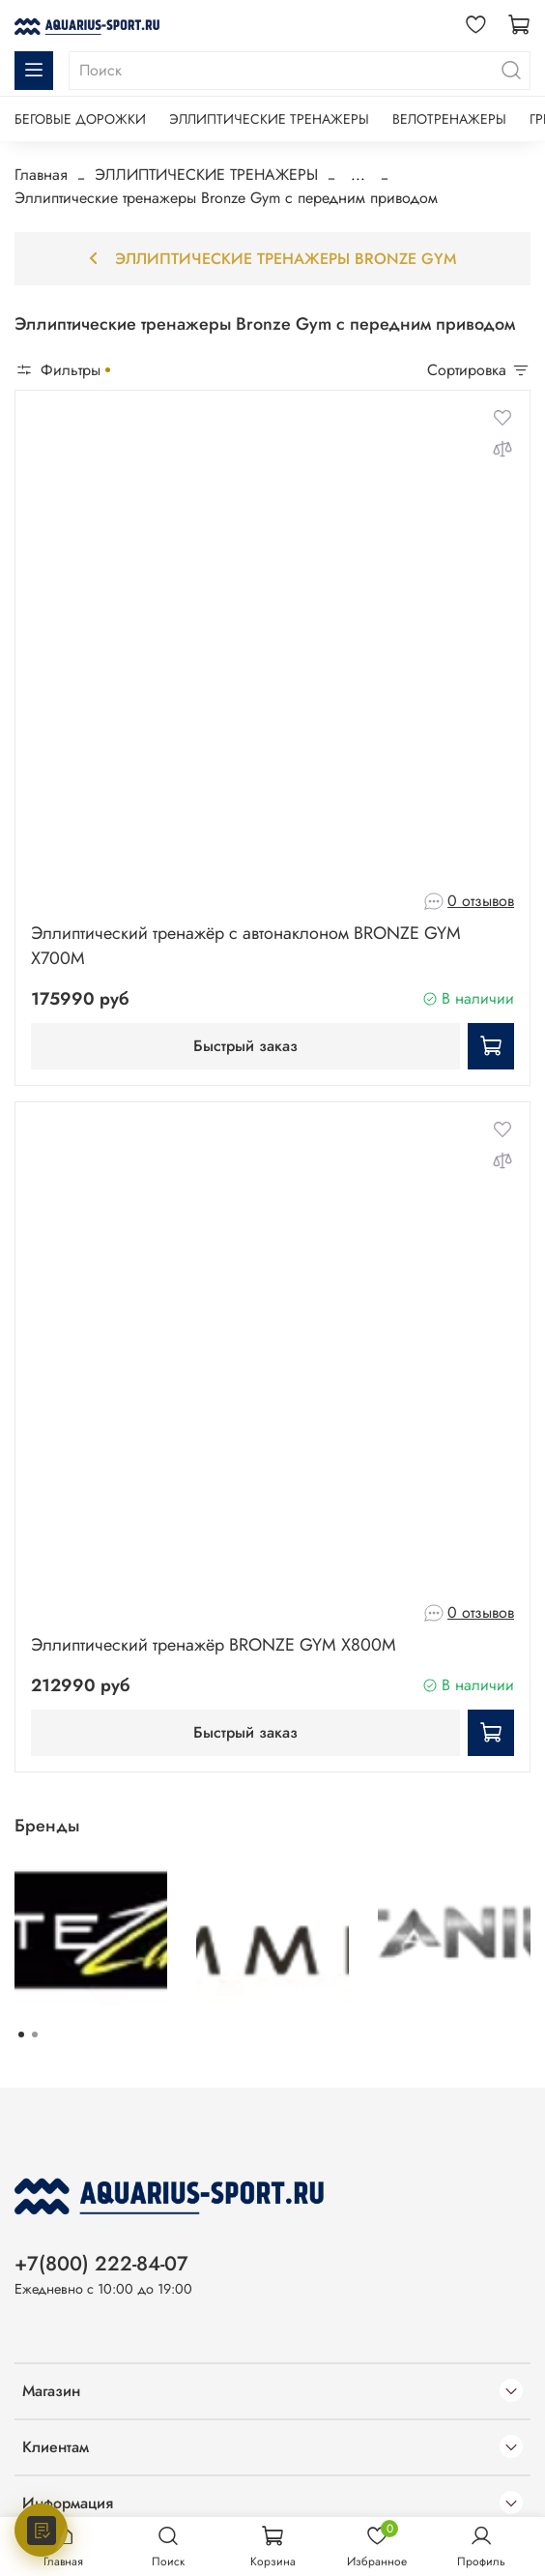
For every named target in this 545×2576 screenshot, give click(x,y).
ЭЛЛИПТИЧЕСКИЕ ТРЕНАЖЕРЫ (269, 119)
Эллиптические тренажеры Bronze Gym (272, 259)
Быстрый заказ (245, 1046)
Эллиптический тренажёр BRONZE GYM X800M (213, 1644)
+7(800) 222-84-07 (101, 2263)
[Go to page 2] (35, 2034)
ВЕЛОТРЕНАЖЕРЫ (449, 119)
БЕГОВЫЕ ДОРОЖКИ (80, 119)
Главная (41, 174)
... (358, 175)
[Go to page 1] (21, 2034)
